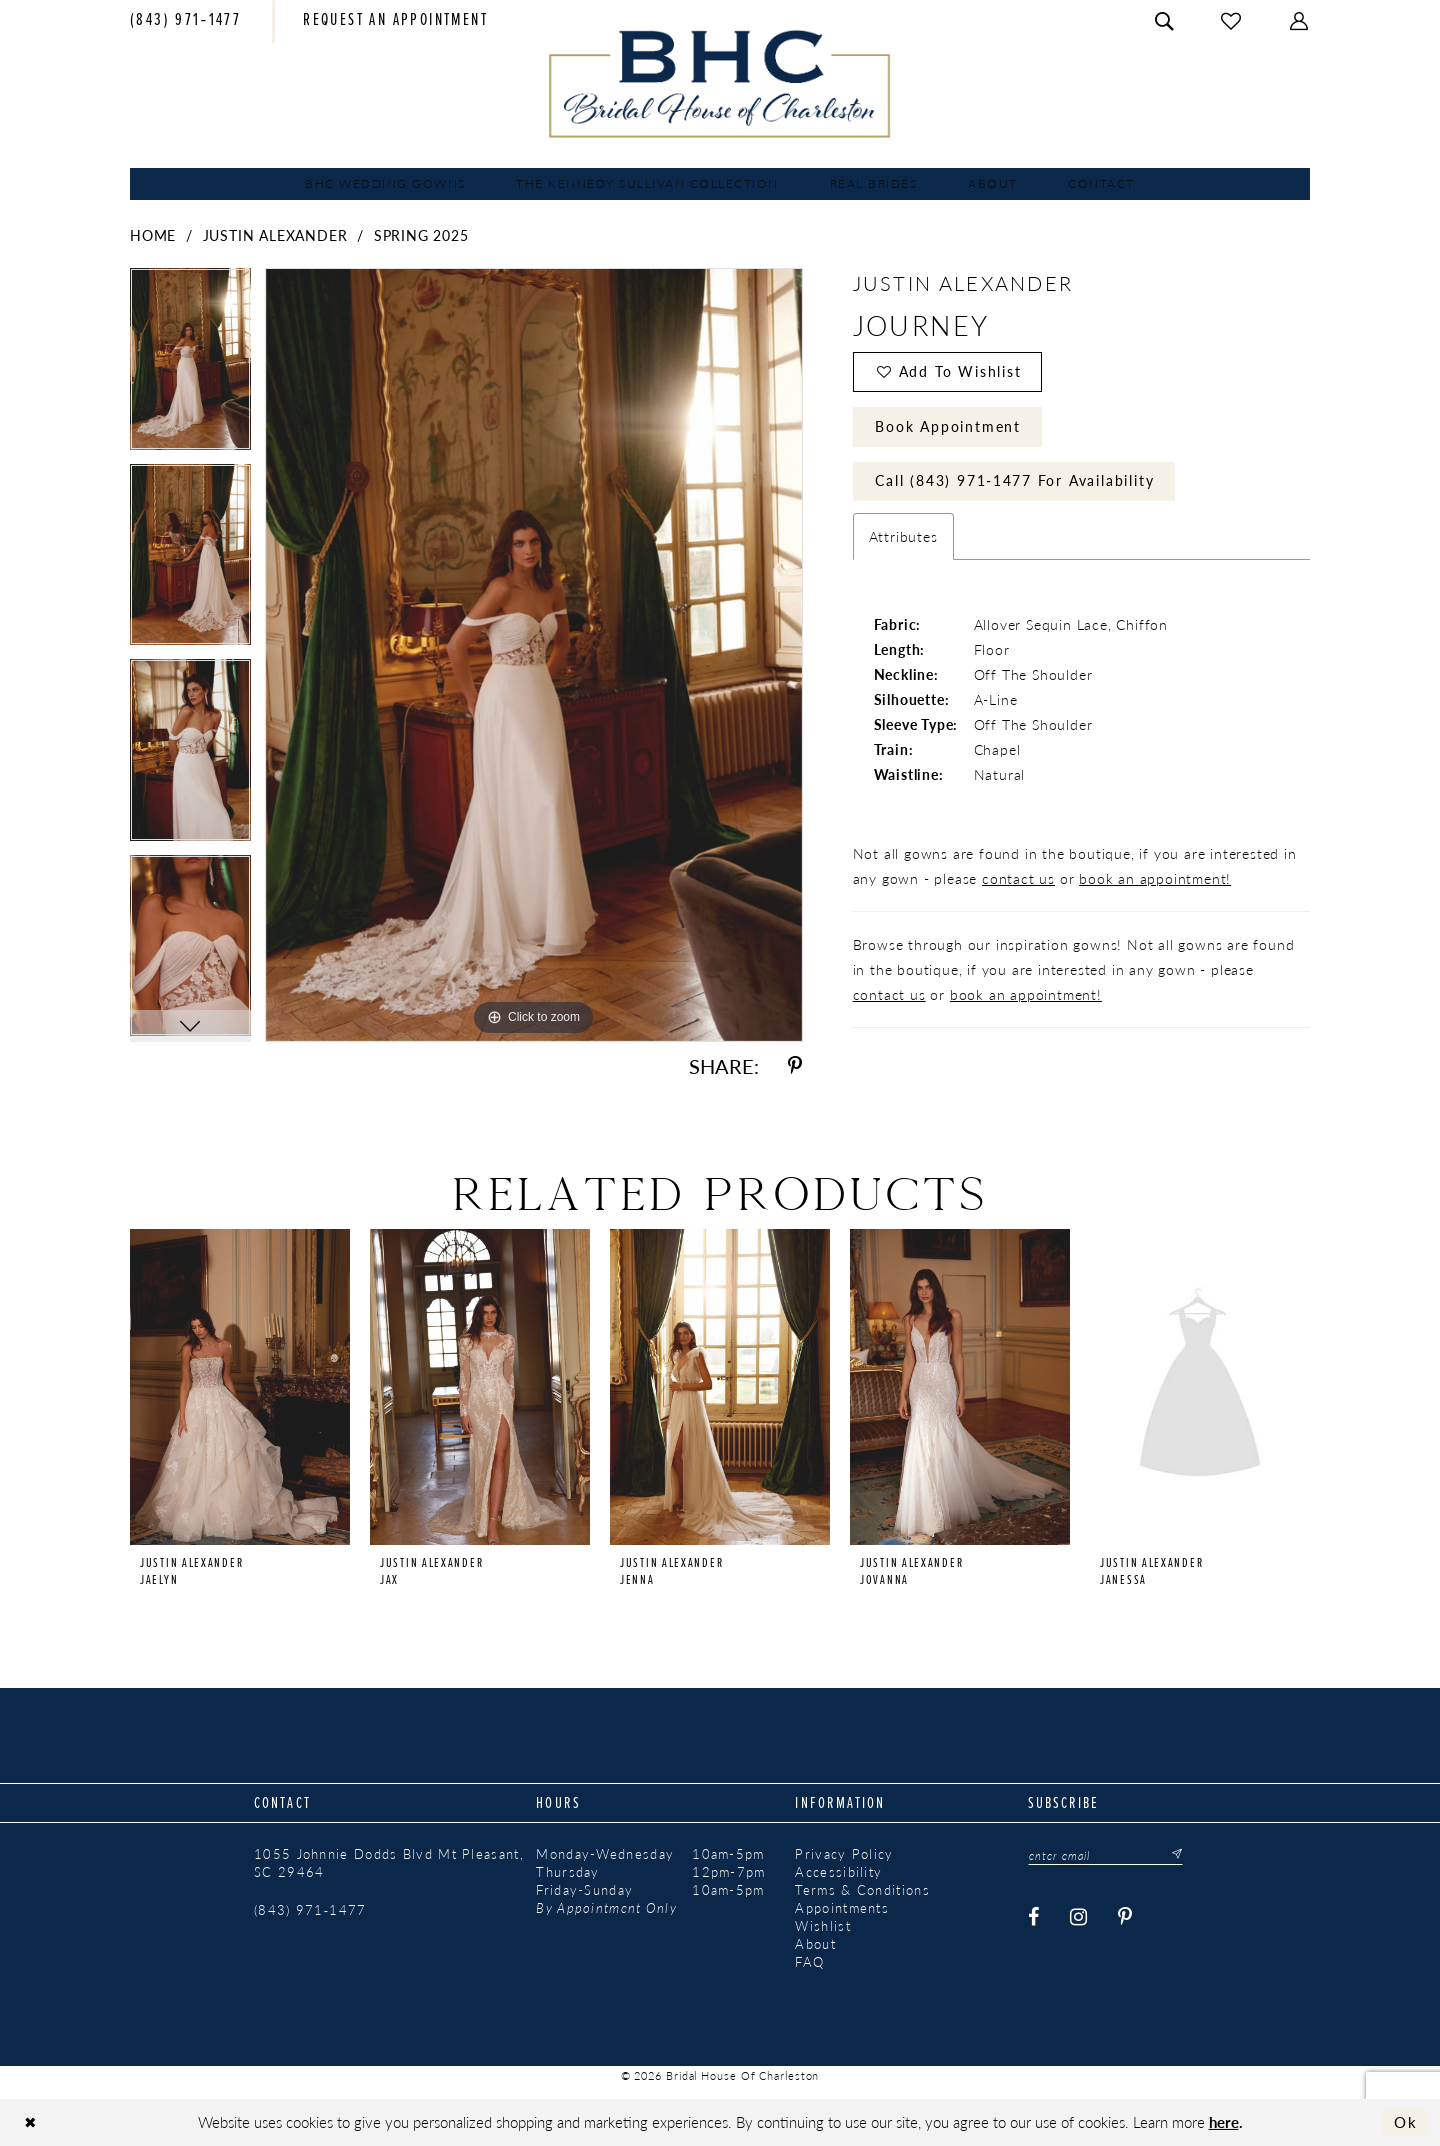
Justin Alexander (275, 235)
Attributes (903, 537)
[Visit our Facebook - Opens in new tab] (1035, 1917)
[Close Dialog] (30, 2122)
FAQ (809, 1962)
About (815, 1944)
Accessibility (838, 1872)
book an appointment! (1155, 879)
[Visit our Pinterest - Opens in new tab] (1126, 1917)
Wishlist (822, 1926)
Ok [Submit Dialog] (1406, 2122)
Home (153, 235)
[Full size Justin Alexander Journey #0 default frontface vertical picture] (534, 654)
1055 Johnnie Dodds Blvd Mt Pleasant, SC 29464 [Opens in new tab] (389, 1863)
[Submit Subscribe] (1172, 1855)
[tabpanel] (190, 366)
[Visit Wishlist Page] (1232, 21)
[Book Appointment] (395, 22)
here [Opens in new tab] (1224, 2121)
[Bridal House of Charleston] (720, 84)
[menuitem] (185, 22)
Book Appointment (948, 426)
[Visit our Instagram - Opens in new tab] (1080, 1917)
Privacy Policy (844, 1854)
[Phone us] (185, 22)
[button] (1300, 21)
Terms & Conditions (862, 1890)
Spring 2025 (421, 235)
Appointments (842, 1908)
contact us (1018, 879)
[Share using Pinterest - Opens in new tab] (795, 1066)
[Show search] (1165, 21)
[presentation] (240, 1387)
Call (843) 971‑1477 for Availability (1014, 481)
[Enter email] (1106, 1855)
